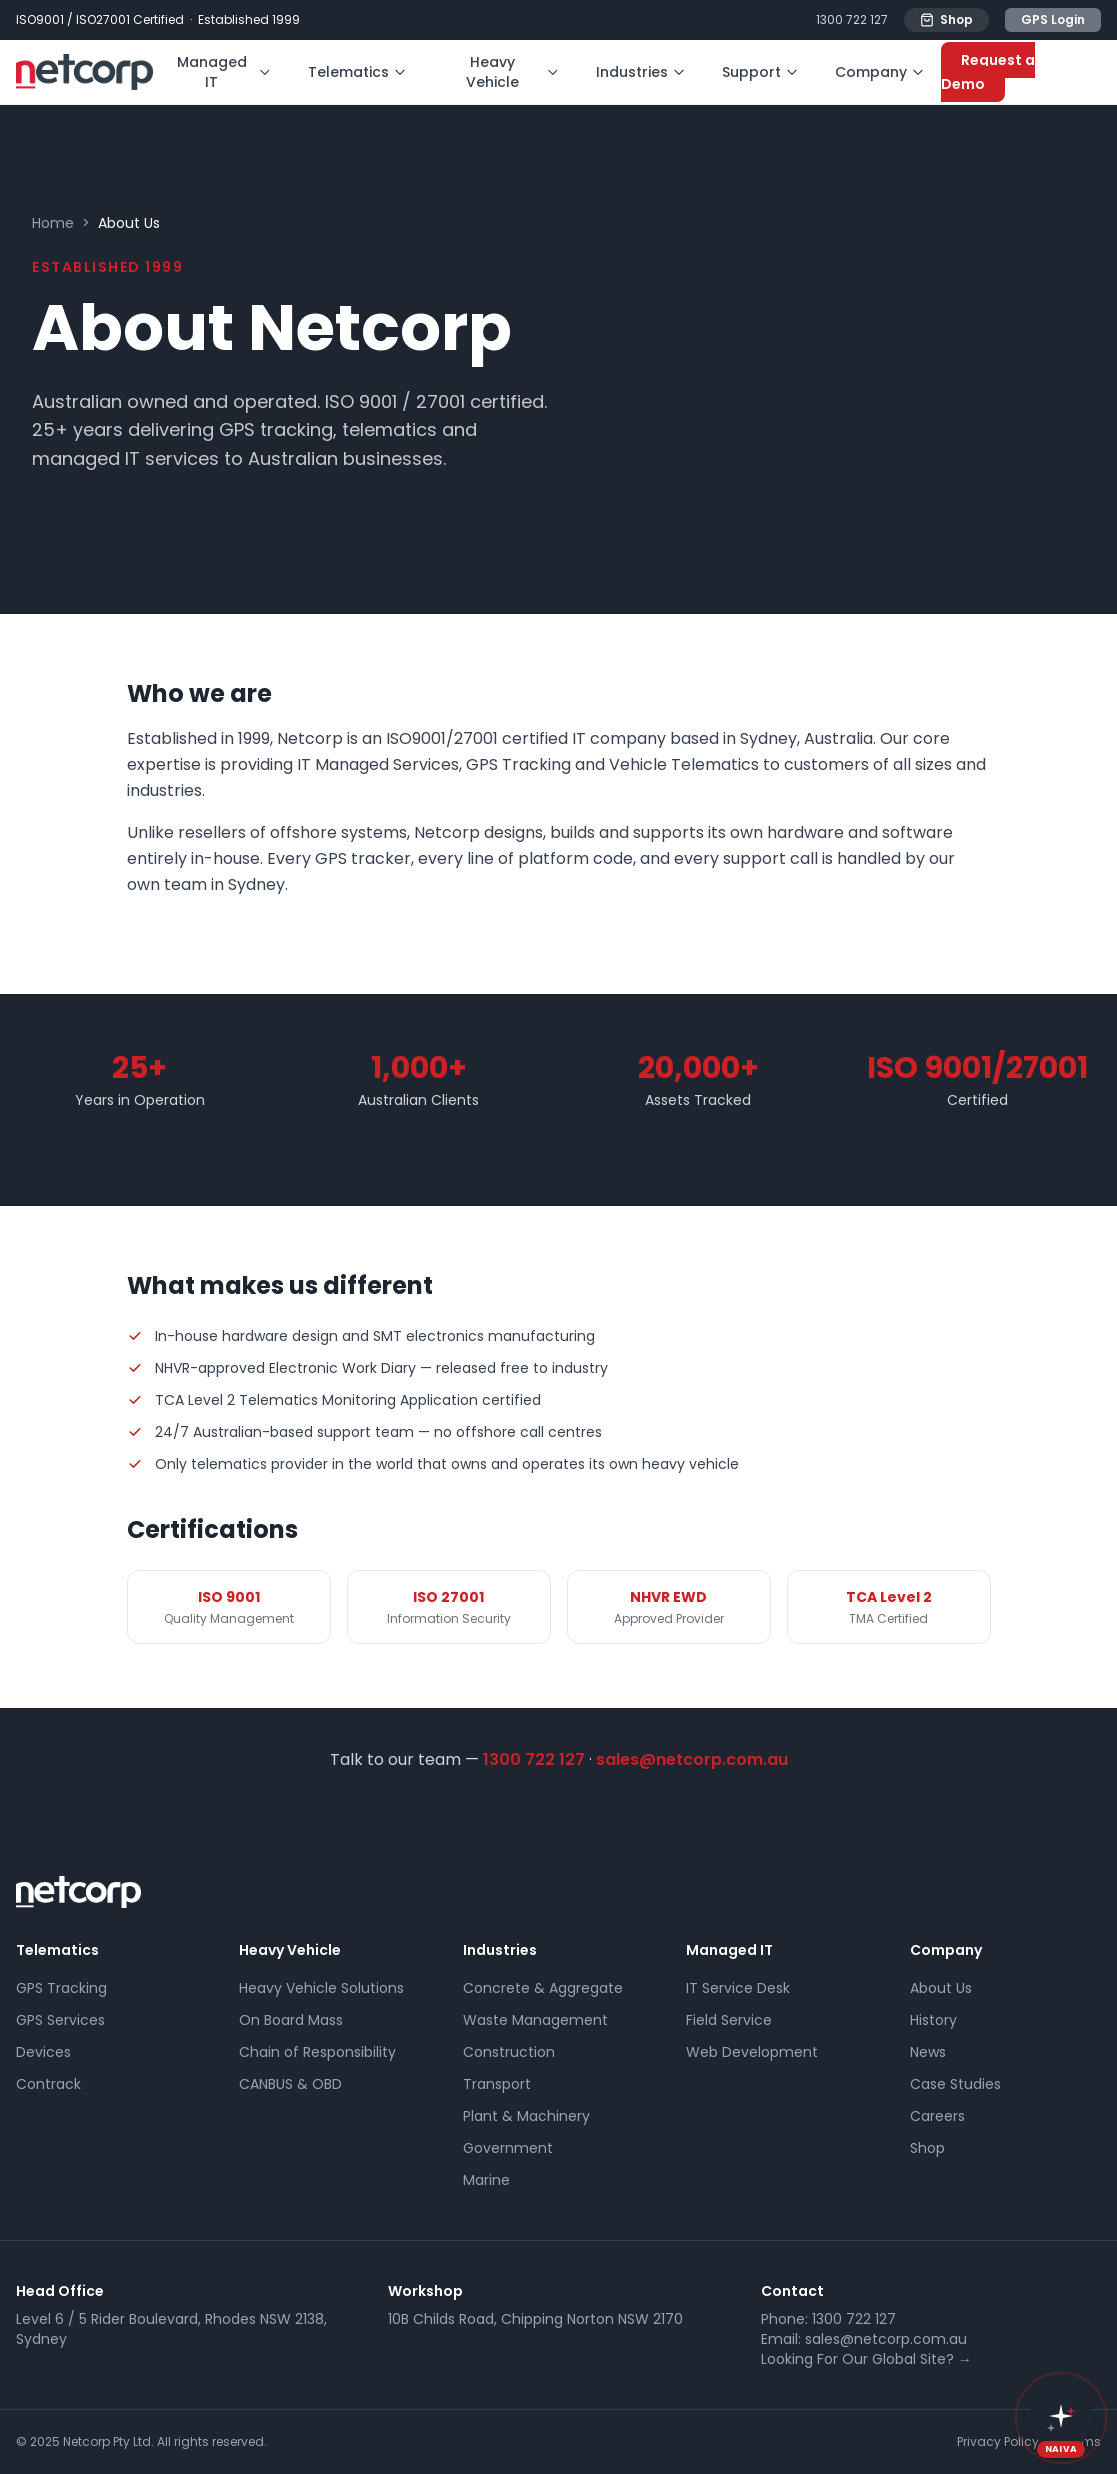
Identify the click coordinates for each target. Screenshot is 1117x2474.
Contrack (48, 2084)
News (928, 2052)
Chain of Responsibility (317, 2052)
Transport (497, 2084)
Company (880, 72)
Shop (946, 19)
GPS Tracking (61, 1988)
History (933, 2020)
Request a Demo (988, 72)
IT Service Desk (738, 1988)
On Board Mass (291, 2020)
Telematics (357, 72)
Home (53, 223)
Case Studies (955, 2084)
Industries (641, 72)
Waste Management (535, 2020)
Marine (486, 2180)
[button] (1061, 2418)
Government (508, 2148)
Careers (937, 2116)
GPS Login (1053, 19)
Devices (43, 2052)
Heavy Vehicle (513, 72)
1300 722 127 (852, 20)
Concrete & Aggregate (543, 1988)
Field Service (729, 2020)
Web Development (752, 2052)
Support (760, 72)
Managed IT (224, 72)
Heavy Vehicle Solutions (321, 1988)
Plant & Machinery (526, 2116)
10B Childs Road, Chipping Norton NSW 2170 (535, 2319)
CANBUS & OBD (290, 2084)
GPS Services (60, 2020)
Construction (509, 2052)
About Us (941, 1988)
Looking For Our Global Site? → (866, 2359)
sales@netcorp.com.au (692, 1759)
